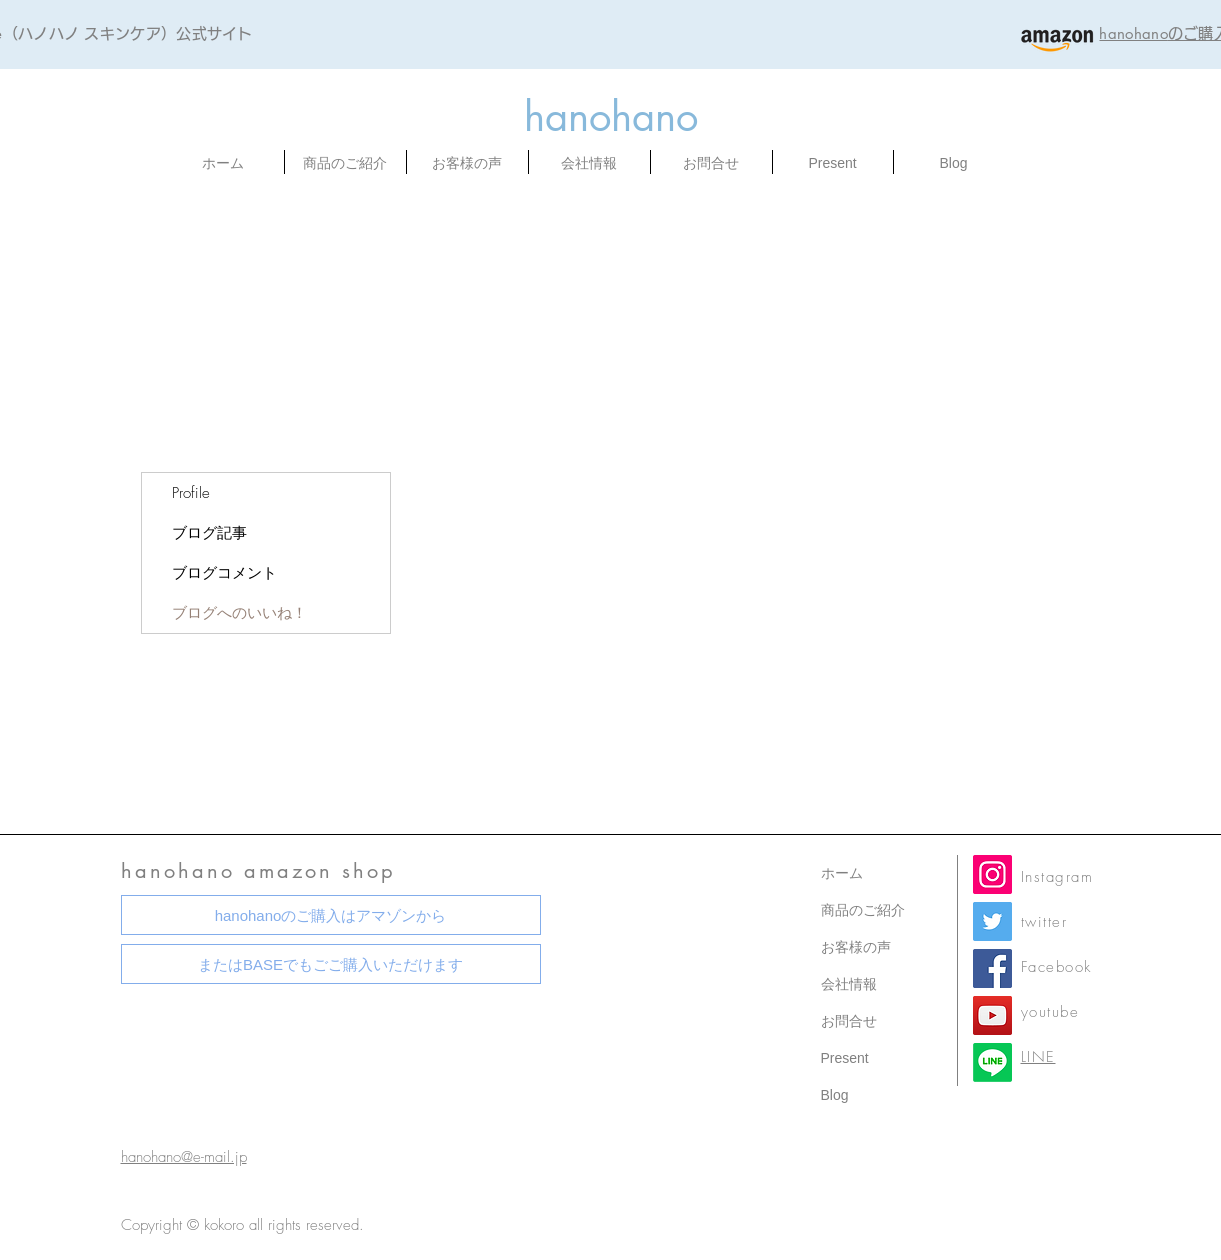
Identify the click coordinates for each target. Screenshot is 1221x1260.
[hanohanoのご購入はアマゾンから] (331, 915)
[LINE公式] (992, 1062)
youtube (1050, 1012)
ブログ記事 (209, 533)
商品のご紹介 (863, 910)
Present (845, 1058)
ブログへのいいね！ (239, 613)
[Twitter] (992, 921)
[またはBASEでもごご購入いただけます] (331, 964)
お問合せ (849, 1021)
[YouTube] (992, 1015)
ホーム (842, 873)
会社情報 (849, 984)
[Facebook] (992, 968)
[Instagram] (992, 874)
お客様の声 (856, 947)
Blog (835, 1095)
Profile (191, 493)
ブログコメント (224, 573)
